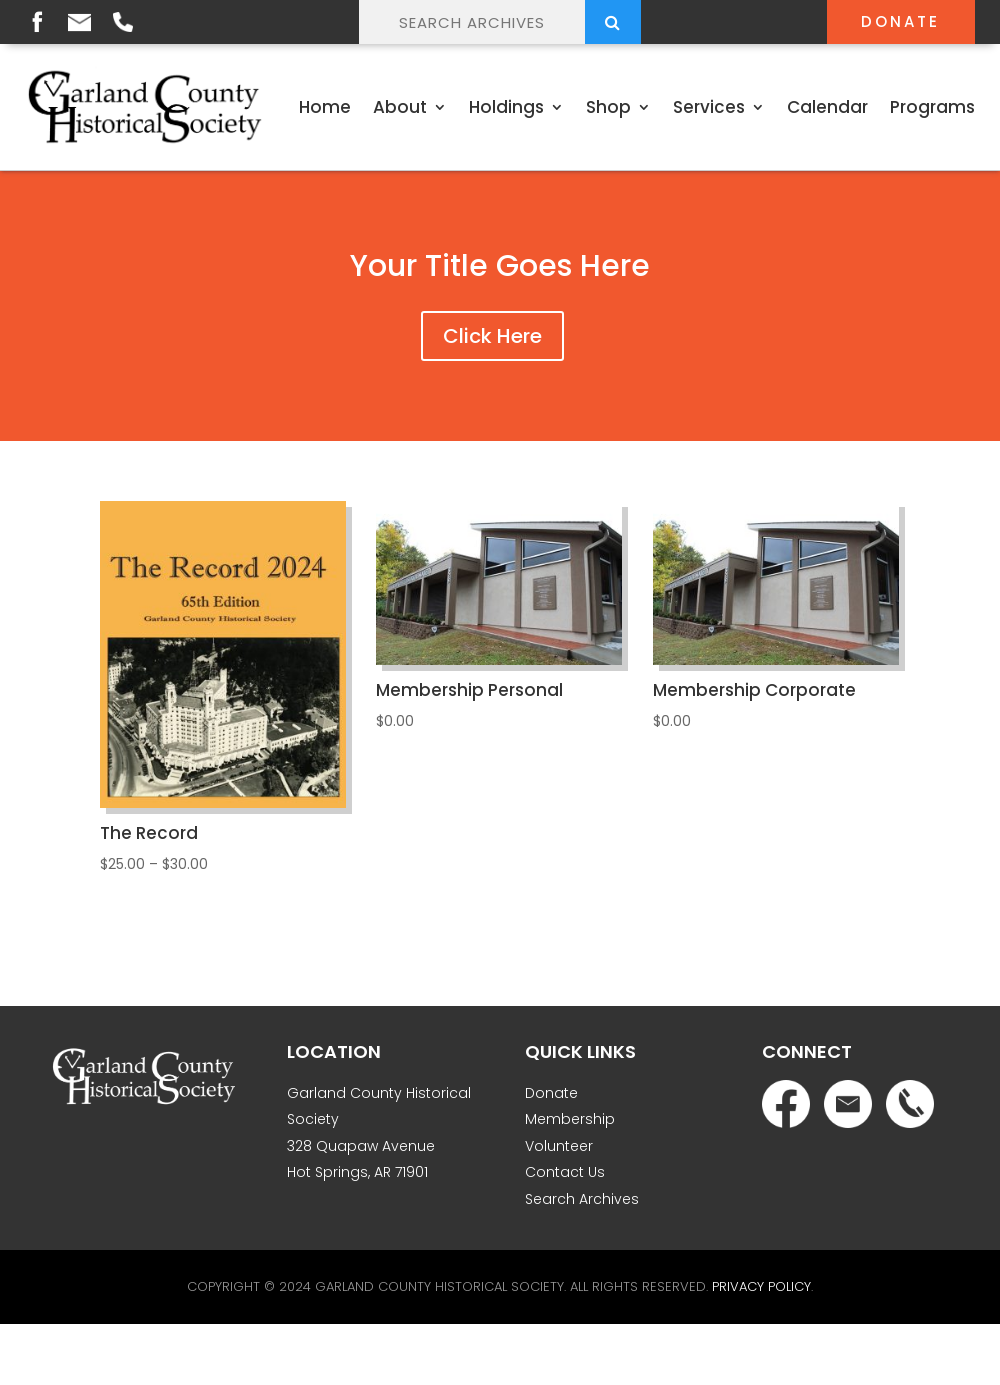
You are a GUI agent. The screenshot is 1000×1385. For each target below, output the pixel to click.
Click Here (492, 336)
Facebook (37, 21)
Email (79, 22)
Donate (900, 21)
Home (325, 107)
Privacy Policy (761, 1286)
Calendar (827, 107)
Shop (608, 107)
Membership (570, 1119)
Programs (932, 107)
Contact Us (565, 1172)
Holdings (506, 107)
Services (709, 107)
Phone (123, 22)
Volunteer (559, 1146)
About (400, 107)
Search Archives (582, 1199)
